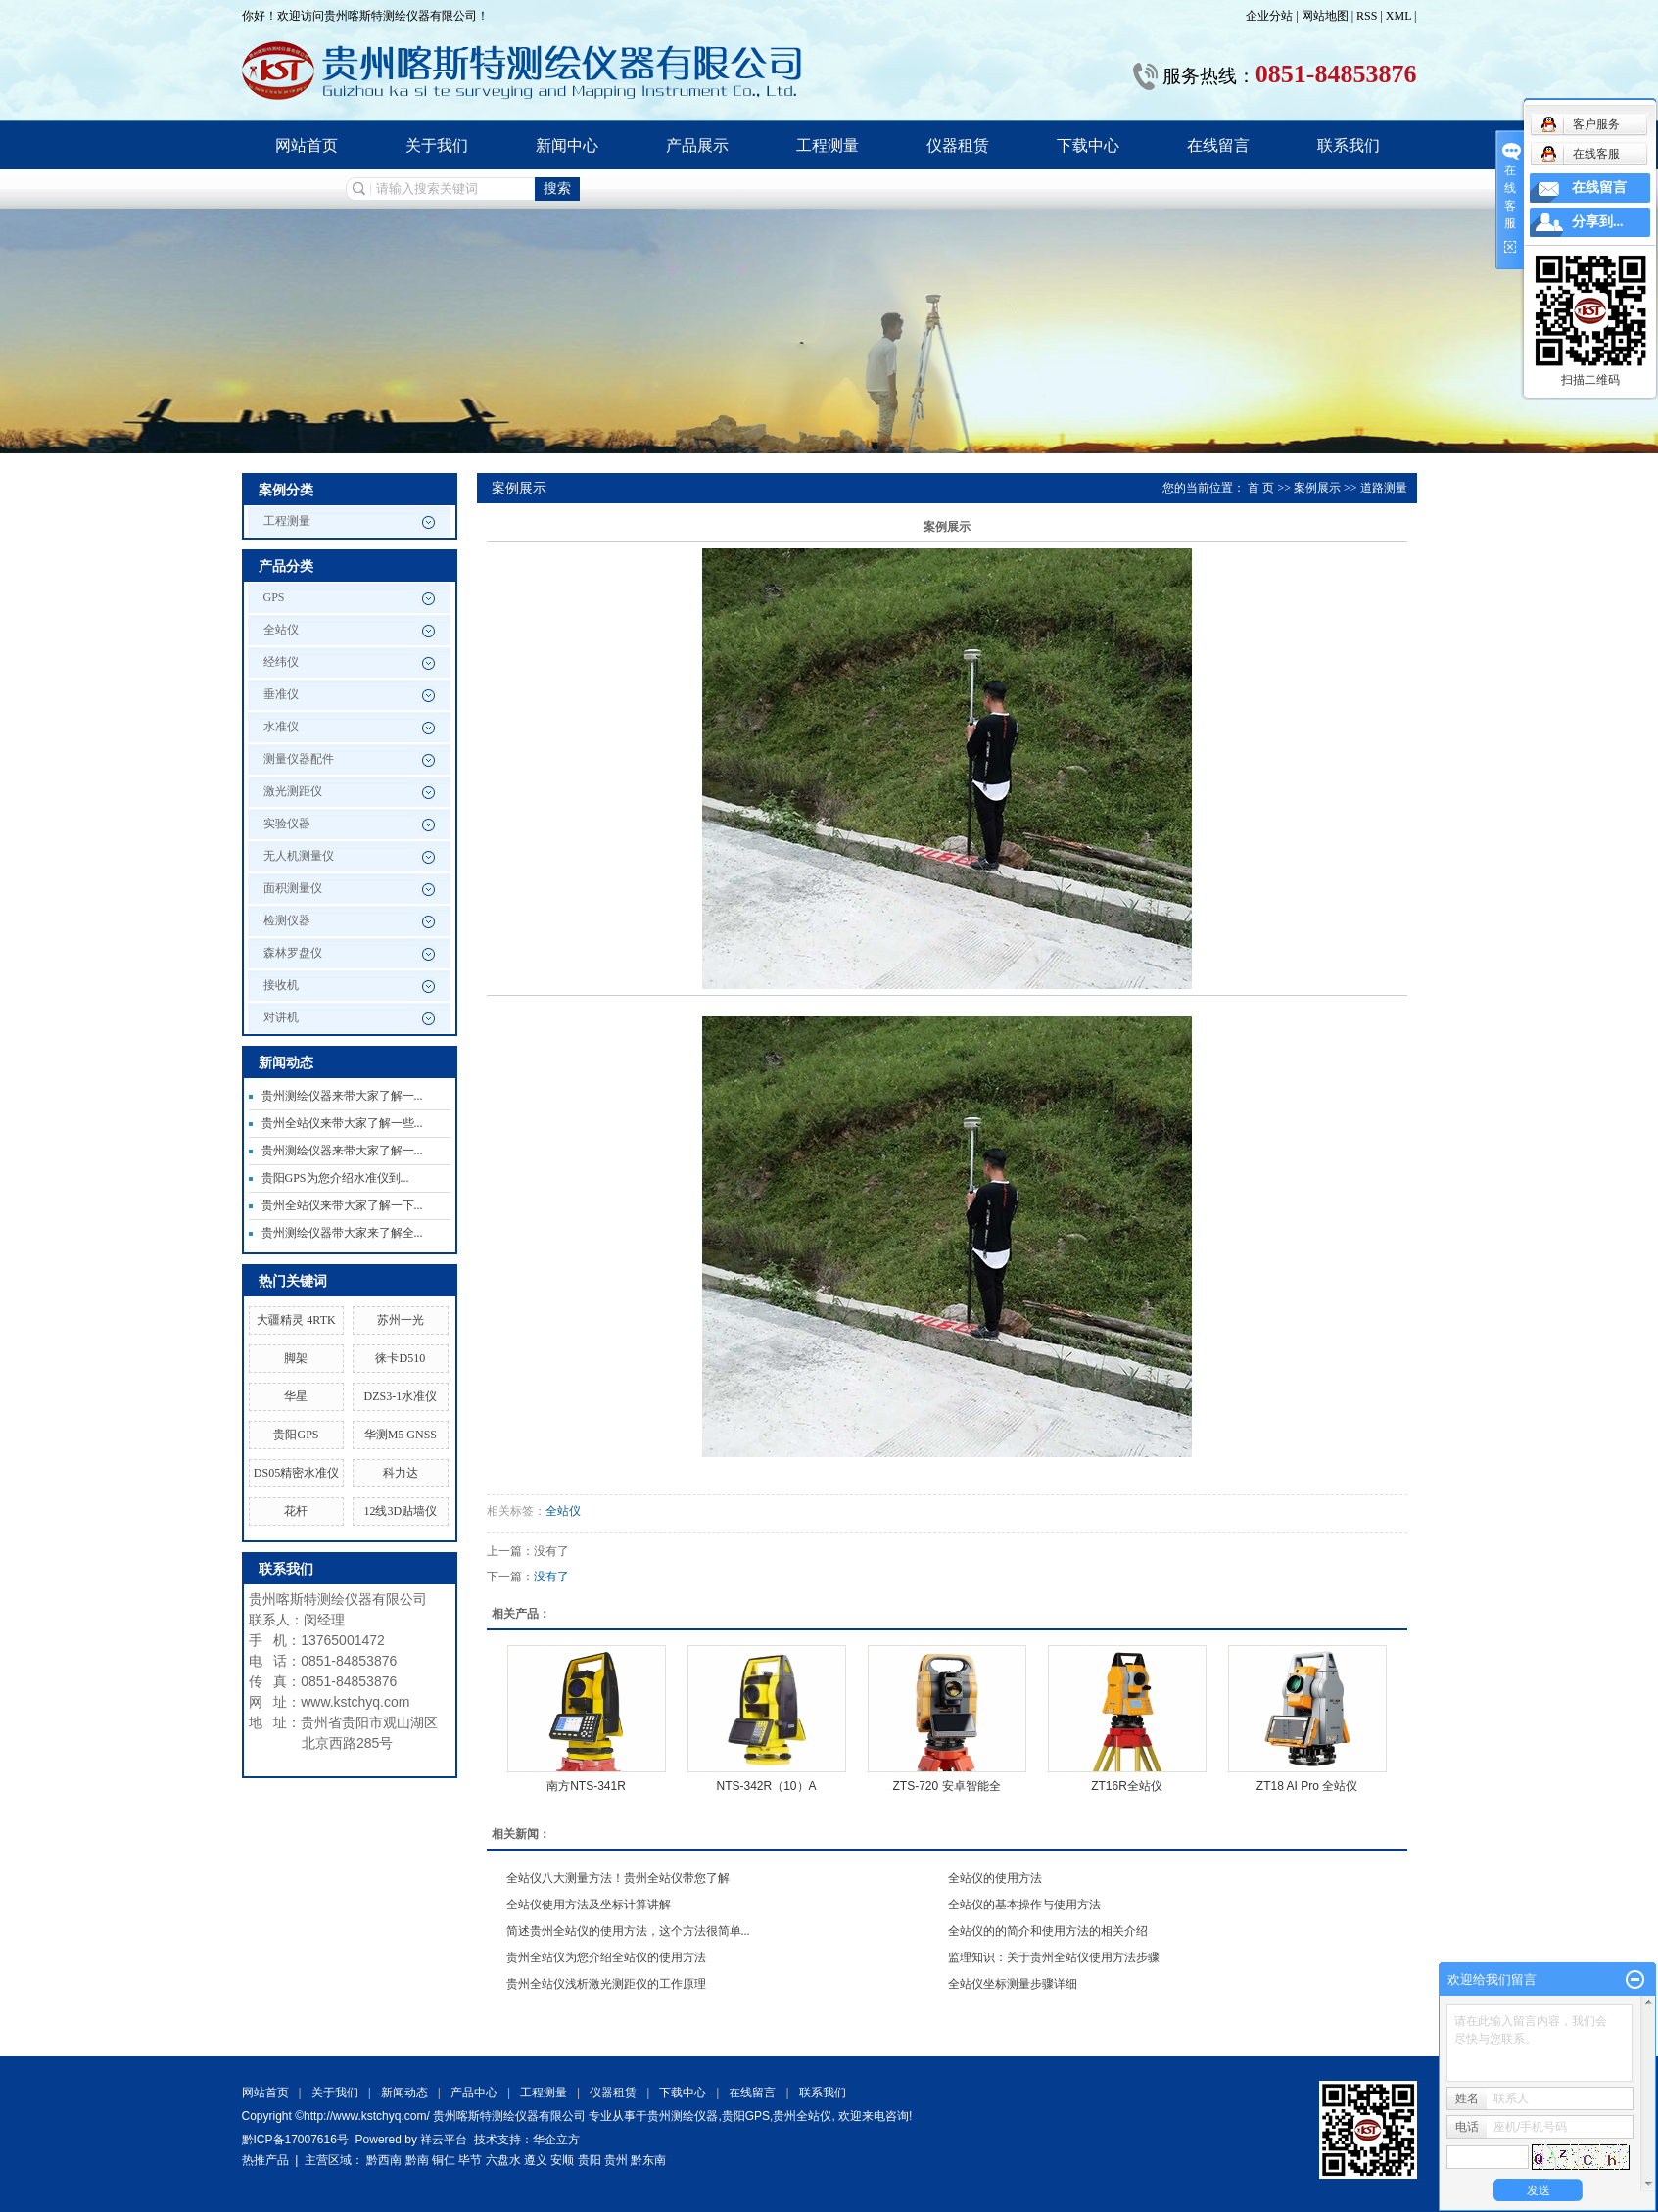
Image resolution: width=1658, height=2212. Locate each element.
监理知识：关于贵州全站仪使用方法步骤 (1054, 1957)
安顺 (562, 2160)
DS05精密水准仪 (296, 1473)
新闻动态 (404, 2092)
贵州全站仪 (802, 2116)
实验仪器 (286, 823)
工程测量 (827, 145)
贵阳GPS (295, 1434)
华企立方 (556, 2139)
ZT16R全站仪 (1126, 1786)
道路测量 (1383, 487)
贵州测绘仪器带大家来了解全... (342, 1233)
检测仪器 (286, 920)
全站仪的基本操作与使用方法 (1024, 1904)
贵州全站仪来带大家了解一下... (342, 1205)
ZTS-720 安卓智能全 (946, 1786)
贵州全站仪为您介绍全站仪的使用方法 (606, 1957)
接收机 (281, 985)
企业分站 (1269, 16)
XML (1398, 16)
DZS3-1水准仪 (400, 1396)
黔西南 (384, 2160)
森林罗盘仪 (292, 953)
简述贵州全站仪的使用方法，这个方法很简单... (628, 1931)
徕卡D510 (400, 1358)
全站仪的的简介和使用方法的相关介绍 (1048, 1931)
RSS (1366, 16)
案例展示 (1317, 487)
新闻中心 (567, 145)
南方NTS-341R (586, 1786)
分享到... (1598, 221)
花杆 (296, 1511)
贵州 (616, 2160)
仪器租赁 (957, 145)
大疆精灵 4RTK (296, 1320)
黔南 (417, 2160)
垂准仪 (281, 694)
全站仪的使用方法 (995, 1878)
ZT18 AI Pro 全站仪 (1306, 1786)
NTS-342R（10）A (766, 1786)
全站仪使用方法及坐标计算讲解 (588, 1904)
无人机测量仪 (298, 856)
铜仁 (443, 2160)
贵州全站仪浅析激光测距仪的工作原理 (606, 1984)
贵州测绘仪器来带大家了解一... (342, 1096)
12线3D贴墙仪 (400, 1511)
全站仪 (281, 629)
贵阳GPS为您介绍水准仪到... (335, 1178)
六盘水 (503, 2160)
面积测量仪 (292, 888)
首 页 (1261, 487)
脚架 (296, 1358)
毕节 (470, 2160)
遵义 (535, 2160)
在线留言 (1218, 145)
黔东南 (648, 2160)
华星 (296, 1396)
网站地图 (1326, 16)
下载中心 (1088, 145)
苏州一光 (400, 1320)
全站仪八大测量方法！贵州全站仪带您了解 (618, 1878)
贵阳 (589, 2160)
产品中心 (473, 2092)
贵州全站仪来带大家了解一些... (342, 1123)
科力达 (400, 1473)
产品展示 (697, 145)
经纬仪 (281, 662)
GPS (274, 597)
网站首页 (306, 145)
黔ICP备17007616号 (295, 2139)
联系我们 (1348, 145)
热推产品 (265, 2160)
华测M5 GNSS (400, 1434)
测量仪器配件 (298, 759)
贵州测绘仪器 (682, 2116)
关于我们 (436, 145)
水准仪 (281, 726)
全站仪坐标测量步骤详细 (1012, 1984)
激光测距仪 (292, 791)
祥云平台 (443, 2139)
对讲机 (281, 1017)
